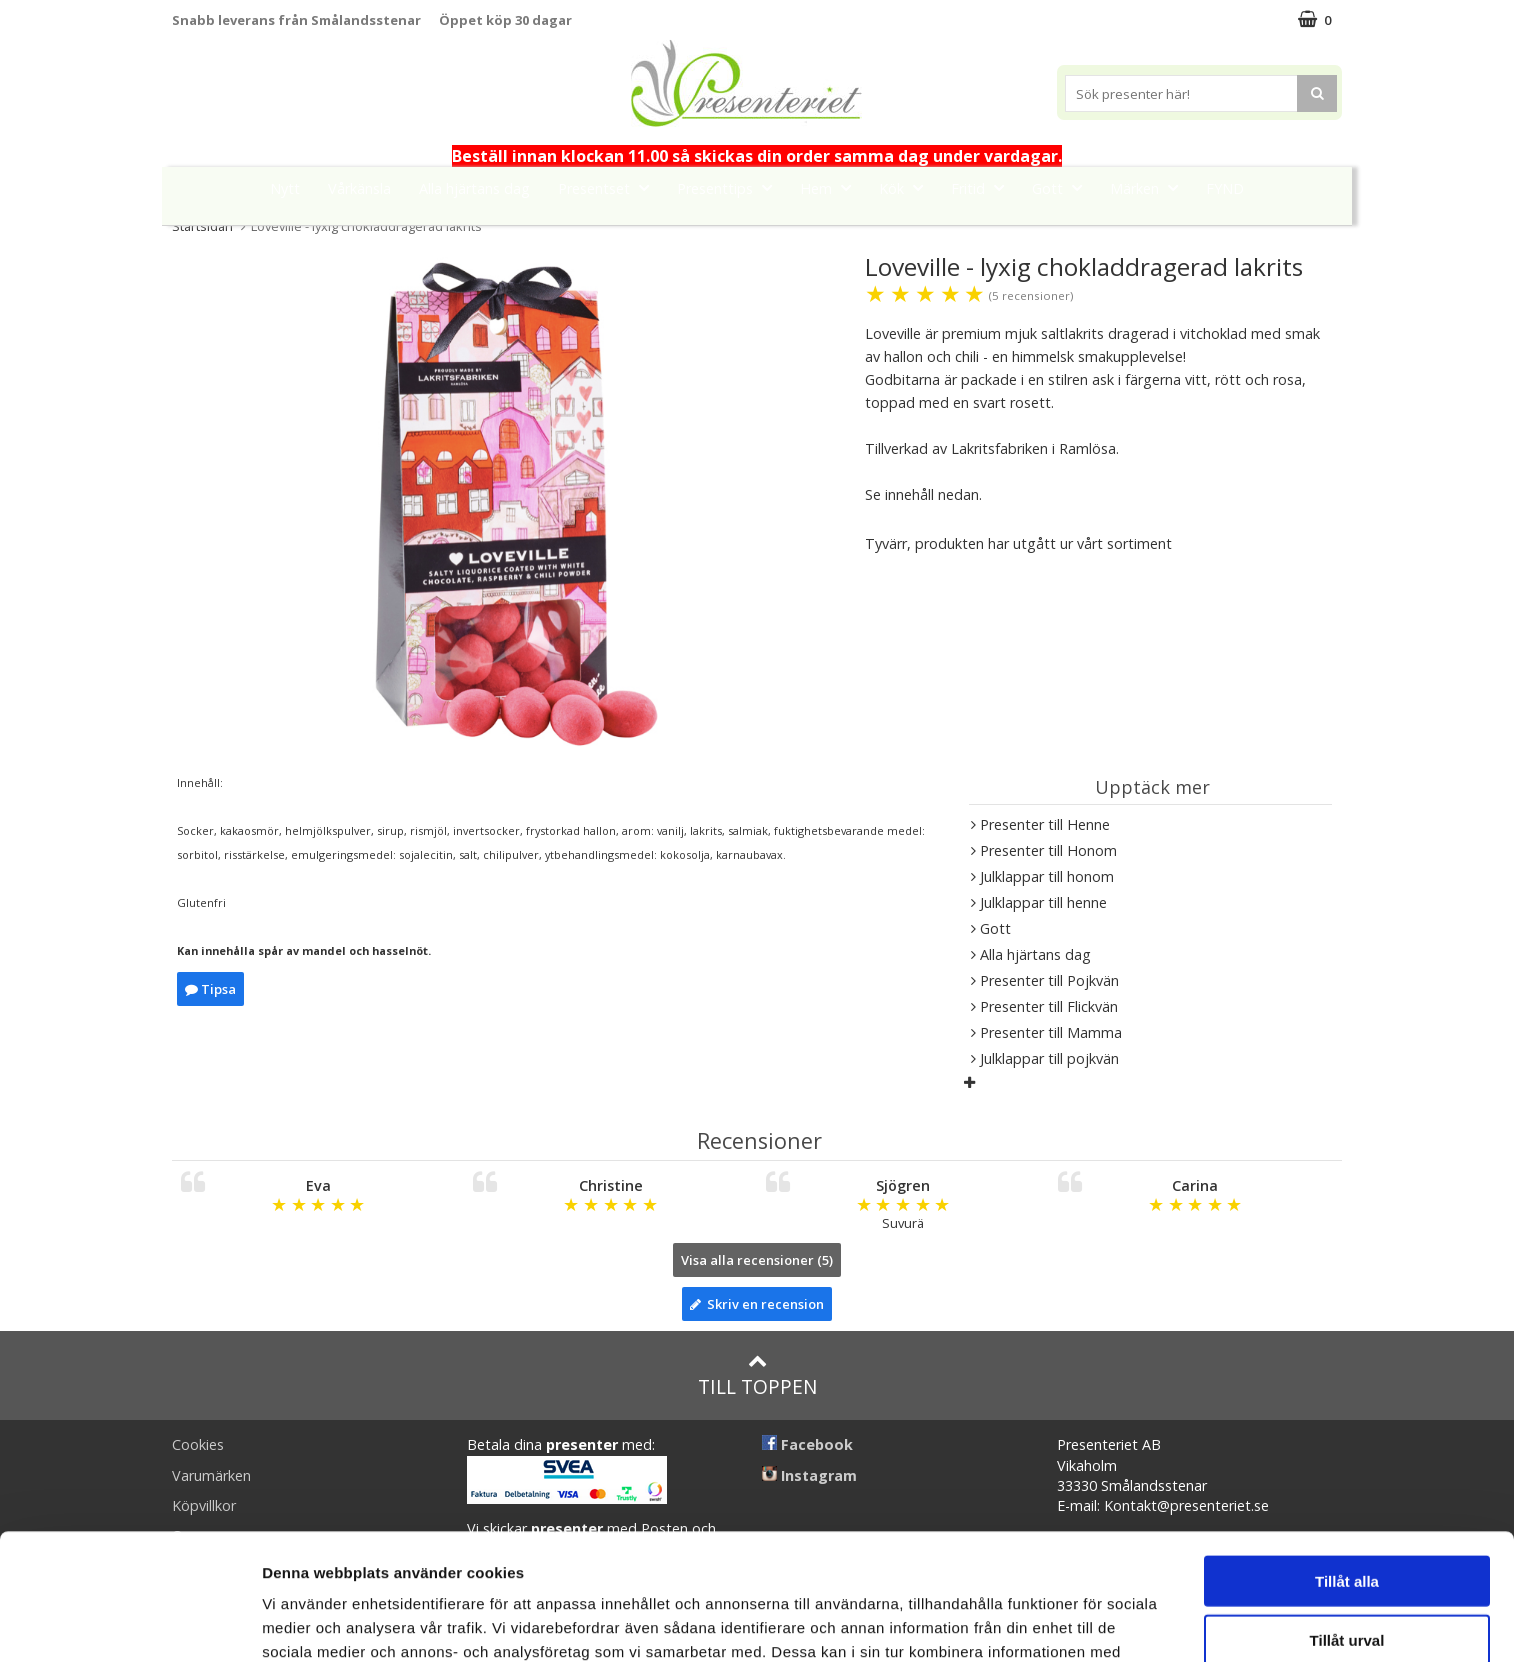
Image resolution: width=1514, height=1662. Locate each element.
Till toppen (757, 1375)
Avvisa (1347, 1579)
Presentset (609, 187)
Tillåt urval (1347, 1521)
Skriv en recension (757, 1304)
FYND (1225, 188)
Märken (1150, 187)
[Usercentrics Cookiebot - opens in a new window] (129, 1623)
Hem (831, 187)
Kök (907, 187)
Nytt (285, 188)
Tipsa (210, 989)
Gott (1063, 187)
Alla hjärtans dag (474, 188)
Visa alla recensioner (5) (757, 1260)
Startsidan (202, 226)
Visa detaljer (1086, 1622)
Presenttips (730, 187)
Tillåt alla (1347, 1462)
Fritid (983, 187)
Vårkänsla (359, 188)
